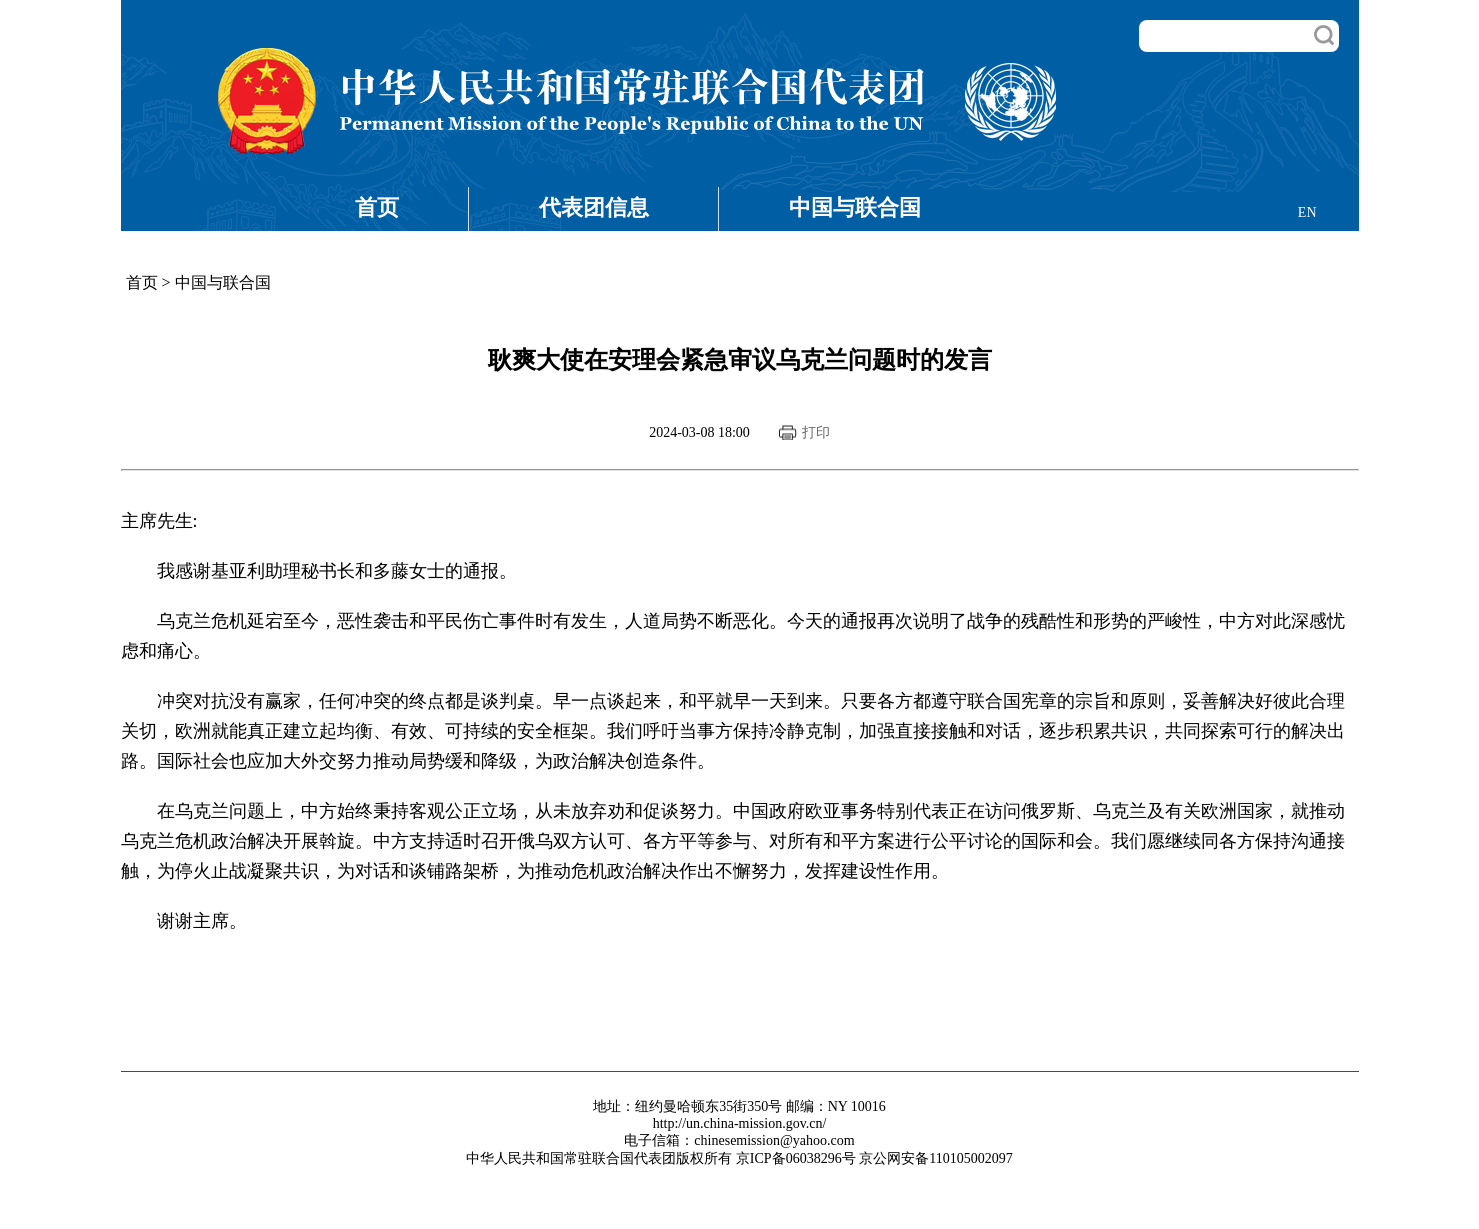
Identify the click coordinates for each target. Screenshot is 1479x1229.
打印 (816, 432)
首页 (377, 207)
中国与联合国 (855, 207)
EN (1307, 212)
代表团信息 (594, 207)
